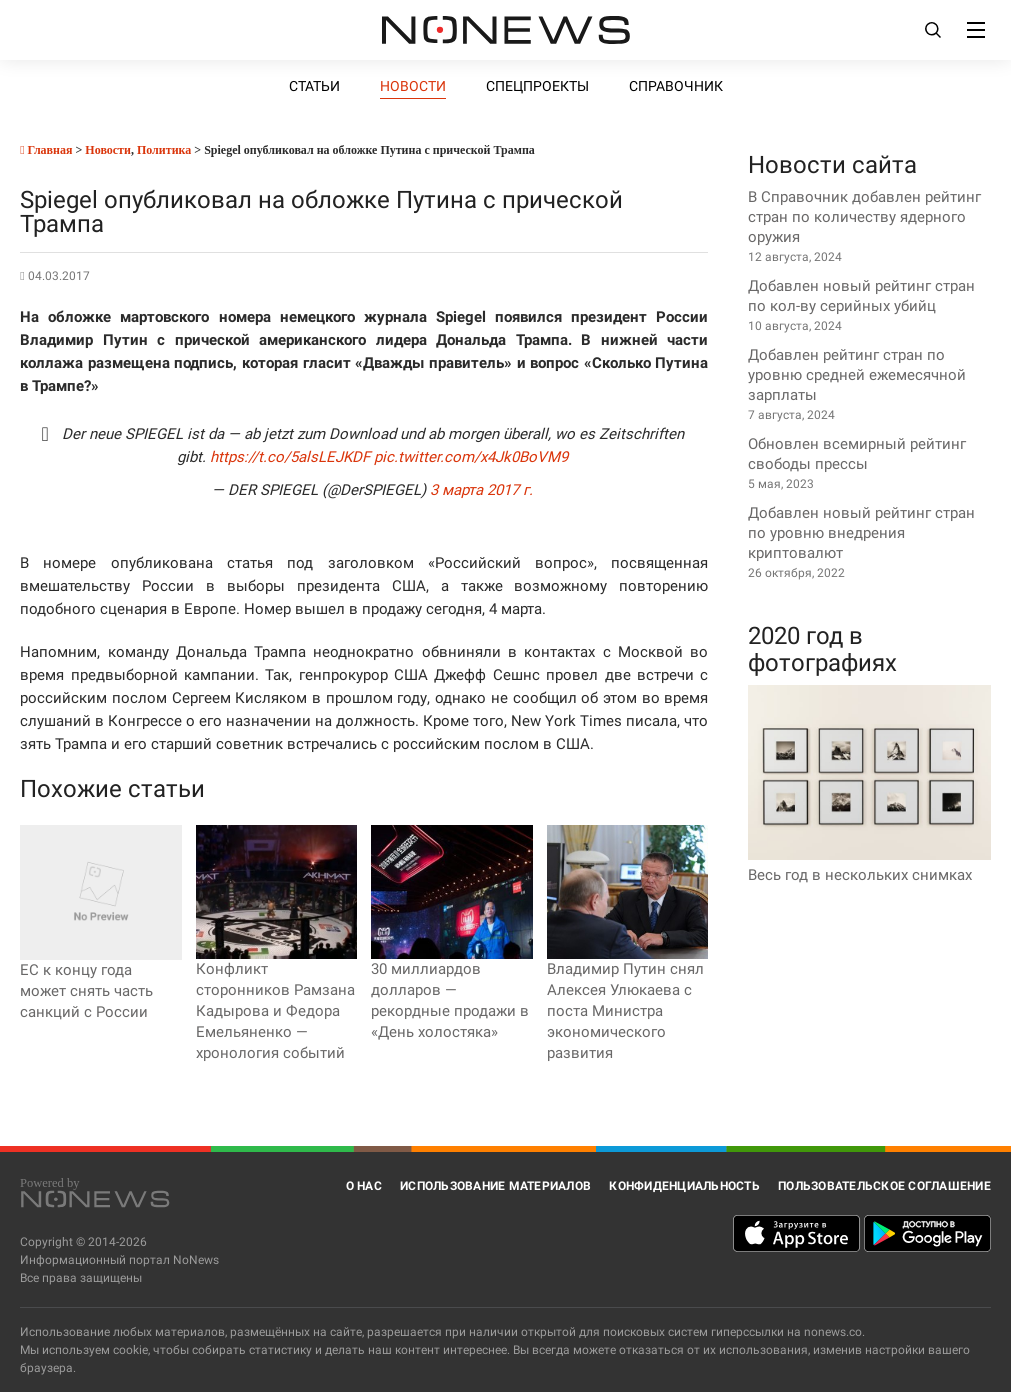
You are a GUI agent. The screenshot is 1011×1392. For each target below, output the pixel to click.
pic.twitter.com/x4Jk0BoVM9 (471, 457)
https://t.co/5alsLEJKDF (290, 457)
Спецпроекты (537, 86)
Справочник (676, 86)
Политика (164, 150)
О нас (364, 1186)
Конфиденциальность (684, 1186)
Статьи (314, 86)
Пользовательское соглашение (884, 1186)
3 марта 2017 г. (481, 490)
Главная (46, 150)
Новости (413, 86)
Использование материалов (495, 1186)
